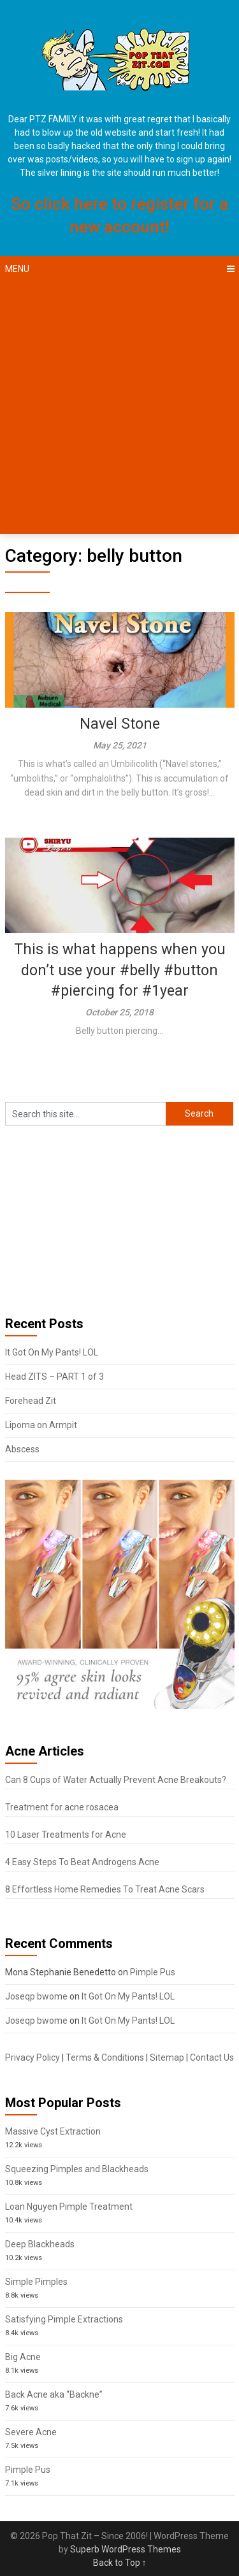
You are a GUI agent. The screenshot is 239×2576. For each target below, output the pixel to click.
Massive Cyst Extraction (53, 2131)
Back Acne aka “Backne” (54, 2394)
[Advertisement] (119, 408)
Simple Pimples (36, 2282)
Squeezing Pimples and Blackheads (76, 2169)
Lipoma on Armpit (41, 1425)
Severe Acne (31, 2432)
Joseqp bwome (36, 1996)
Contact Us (212, 2057)
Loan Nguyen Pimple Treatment (69, 2206)
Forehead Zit (30, 1401)
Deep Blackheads (40, 2244)
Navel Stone (120, 724)
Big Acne (23, 2357)
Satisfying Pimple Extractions (64, 2319)
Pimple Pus (152, 1972)
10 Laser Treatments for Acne (65, 1834)
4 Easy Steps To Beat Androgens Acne (82, 1862)
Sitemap (167, 2057)
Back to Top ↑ (120, 2563)
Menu (17, 269)
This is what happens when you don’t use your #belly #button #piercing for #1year (120, 970)
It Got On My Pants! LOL (51, 1352)
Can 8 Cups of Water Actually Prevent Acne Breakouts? (115, 1780)
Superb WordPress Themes (125, 2549)
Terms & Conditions (105, 2057)
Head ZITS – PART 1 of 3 (54, 1376)
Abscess (22, 1449)
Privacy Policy (32, 2057)
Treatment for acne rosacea (62, 1807)
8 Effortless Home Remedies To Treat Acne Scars (105, 1889)
